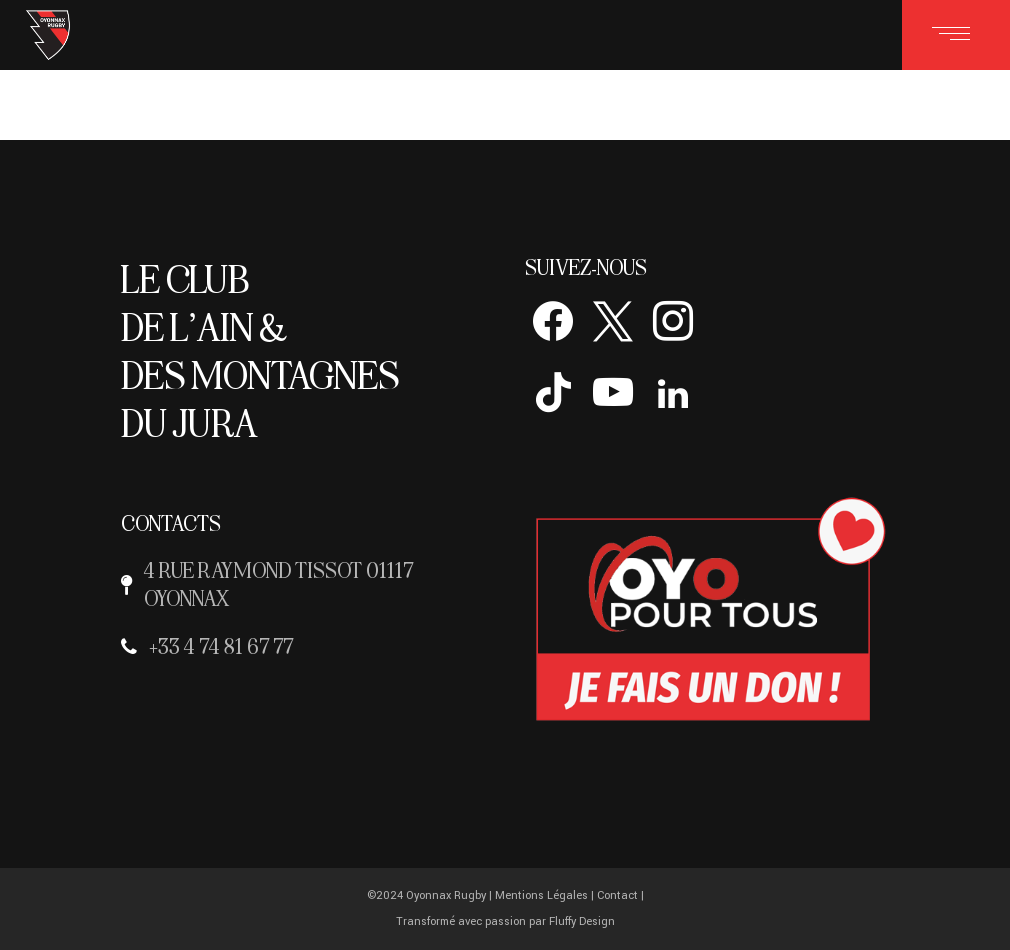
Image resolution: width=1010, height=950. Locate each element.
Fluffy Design (582, 921)
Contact (617, 895)
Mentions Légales (541, 895)
